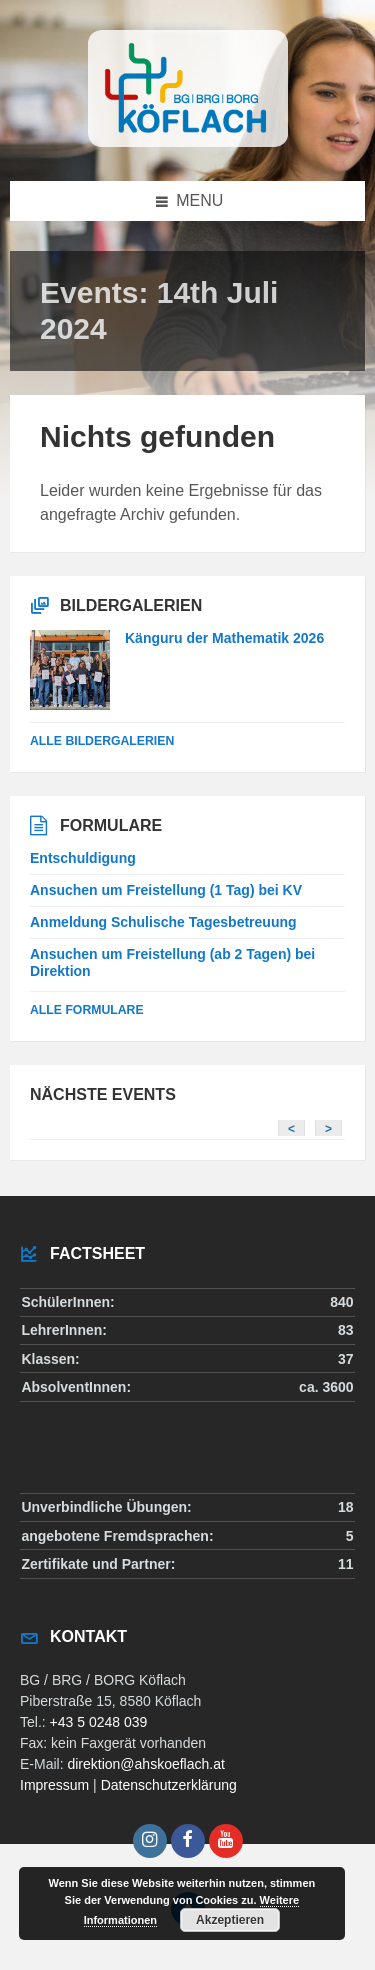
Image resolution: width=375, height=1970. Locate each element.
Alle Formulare (87, 1010)
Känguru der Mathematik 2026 (224, 638)
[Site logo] (188, 141)
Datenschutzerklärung (169, 1785)
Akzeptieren (230, 1920)
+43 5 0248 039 (99, 1722)
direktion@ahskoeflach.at (145, 1764)
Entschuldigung (83, 858)
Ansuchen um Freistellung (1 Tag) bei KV (166, 890)
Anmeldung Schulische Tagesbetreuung (163, 922)
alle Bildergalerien (102, 741)
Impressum (54, 1785)
